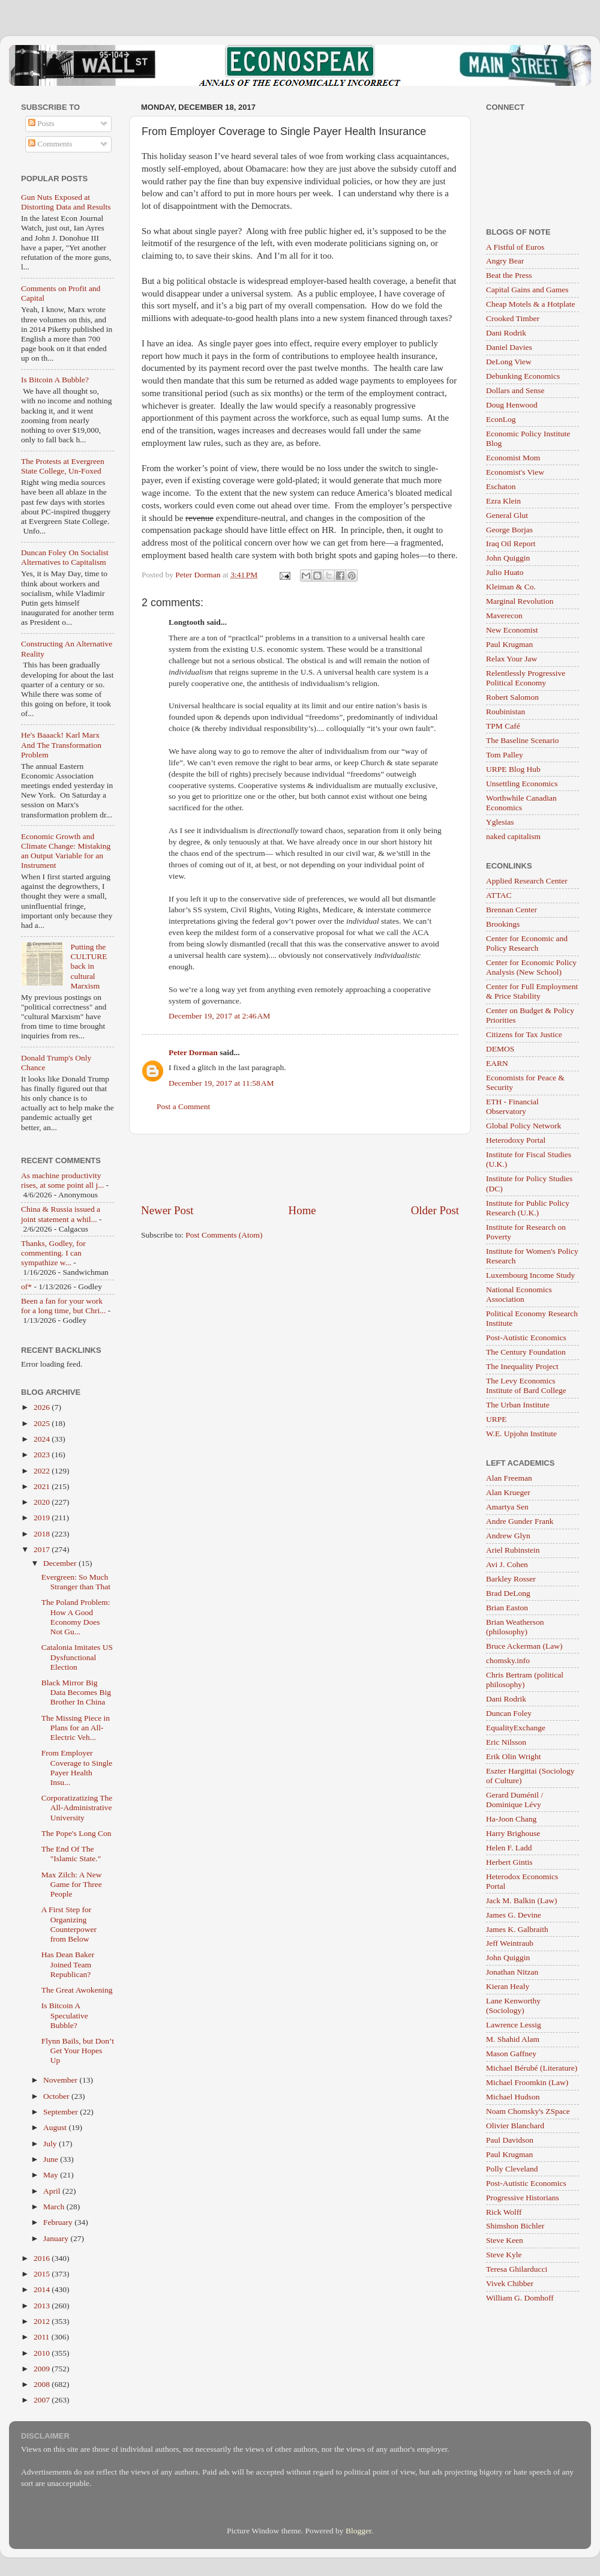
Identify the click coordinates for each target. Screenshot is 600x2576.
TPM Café (503, 725)
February (58, 2222)
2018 (43, 1533)
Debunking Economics (523, 376)
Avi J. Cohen (507, 1564)
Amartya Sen (507, 1506)
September (61, 2111)
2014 (43, 2289)
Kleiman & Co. (511, 586)
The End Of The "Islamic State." (71, 1853)
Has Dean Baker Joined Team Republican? (67, 1964)
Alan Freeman (509, 1477)
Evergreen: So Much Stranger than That (75, 1581)
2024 (43, 1438)
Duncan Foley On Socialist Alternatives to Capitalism (65, 557)
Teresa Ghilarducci (516, 2269)
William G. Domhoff (520, 2297)
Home (302, 1210)
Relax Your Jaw (511, 658)
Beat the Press (509, 275)
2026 (43, 1407)
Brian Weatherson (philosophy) (515, 1627)
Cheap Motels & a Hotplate (530, 303)
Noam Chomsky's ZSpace (528, 2111)
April (52, 2190)
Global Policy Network (523, 1125)
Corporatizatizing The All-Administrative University (77, 1807)
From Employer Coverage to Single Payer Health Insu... (76, 1767)
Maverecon (504, 615)
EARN (497, 1063)
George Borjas (509, 529)
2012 (43, 2321)
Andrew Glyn (508, 1535)
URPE (496, 1419)
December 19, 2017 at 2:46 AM (219, 1015)
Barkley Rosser (511, 1578)
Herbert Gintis (509, 1862)
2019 (43, 1517)
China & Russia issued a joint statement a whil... (60, 1214)
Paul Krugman (509, 644)
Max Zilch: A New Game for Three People (71, 1884)
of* (26, 1286)
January (56, 2238)
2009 (43, 2368)
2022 (43, 1470)
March (55, 2206)
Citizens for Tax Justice (524, 1034)
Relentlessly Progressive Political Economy (525, 678)
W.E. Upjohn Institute (521, 1433)
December (61, 1563)
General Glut (507, 515)
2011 (43, 2336)
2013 (43, 2305)
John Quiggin (508, 557)
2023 (43, 1454)
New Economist (512, 629)
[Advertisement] (300, 1169)
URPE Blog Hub (513, 769)
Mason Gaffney (511, 2053)
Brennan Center (511, 909)
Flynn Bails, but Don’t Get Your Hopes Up (77, 2050)
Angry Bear (505, 260)
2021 (43, 1486)
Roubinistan (505, 711)
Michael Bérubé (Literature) (531, 2067)
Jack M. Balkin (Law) (521, 1900)
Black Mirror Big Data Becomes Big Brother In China (76, 1692)
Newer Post (167, 1210)
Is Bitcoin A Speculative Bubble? (64, 2015)
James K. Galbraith (517, 1929)
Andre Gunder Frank (519, 1521)
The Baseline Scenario (522, 740)
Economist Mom (513, 457)
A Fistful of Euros (515, 246)
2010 (43, 2353)
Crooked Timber (512, 318)
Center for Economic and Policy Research (527, 943)
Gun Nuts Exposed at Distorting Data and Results (66, 202)
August (55, 2127)
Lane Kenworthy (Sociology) (513, 2005)
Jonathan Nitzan (512, 1971)
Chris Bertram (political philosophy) (524, 1679)
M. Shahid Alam (512, 2039)
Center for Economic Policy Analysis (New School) (531, 967)
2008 (43, 2384)
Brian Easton (507, 1607)
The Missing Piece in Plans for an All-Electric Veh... (75, 1728)
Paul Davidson (509, 2139)
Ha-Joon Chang (511, 1818)
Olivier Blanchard (515, 2125)
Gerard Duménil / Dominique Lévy (514, 1799)
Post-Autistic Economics (526, 1337)
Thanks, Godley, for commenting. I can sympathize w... (53, 1253)
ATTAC (498, 895)
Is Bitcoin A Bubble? (55, 379)
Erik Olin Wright (513, 1756)
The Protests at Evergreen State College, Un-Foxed (62, 466)
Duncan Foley (509, 1713)
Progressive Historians (522, 2197)
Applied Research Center (527, 880)
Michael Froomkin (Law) (527, 2082)
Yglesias (500, 821)
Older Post (435, 1210)
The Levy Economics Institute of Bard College (526, 1385)
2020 (43, 1501)
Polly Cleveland (512, 2168)
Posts (41, 123)
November (61, 2079)
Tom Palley (504, 754)
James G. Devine (513, 1914)
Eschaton (501, 486)
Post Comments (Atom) (223, 1234)
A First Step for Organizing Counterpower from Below (69, 1924)
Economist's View (515, 472)
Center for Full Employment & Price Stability (532, 991)
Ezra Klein (503, 500)
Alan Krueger (508, 1492)
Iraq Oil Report (510, 543)
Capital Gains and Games (527, 289)
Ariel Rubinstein (513, 1549)
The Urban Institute (518, 1404)
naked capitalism (513, 836)
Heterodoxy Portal (515, 1140)
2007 (43, 2399)
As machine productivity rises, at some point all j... (62, 1180)
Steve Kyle (504, 2254)
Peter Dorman (193, 1052)
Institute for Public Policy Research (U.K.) (527, 1208)
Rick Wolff (504, 2211)
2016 (43, 2258)
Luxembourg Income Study (530, 1275)
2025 (43, 1423)
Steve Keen (504, 2240)
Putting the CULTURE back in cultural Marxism (88, 966)
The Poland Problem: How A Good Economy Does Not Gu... (75, 1617)
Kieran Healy (507, 1986)
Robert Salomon (512, 697)
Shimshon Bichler (515, 2225)
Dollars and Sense (515, 390)
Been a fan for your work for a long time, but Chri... (63, 1305)
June (51, 2159)
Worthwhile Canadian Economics (521, 802)
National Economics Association (519, 1294)
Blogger (358, 2530)
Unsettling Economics (522, 783)
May (51, 2174)
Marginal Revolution (520, 601)
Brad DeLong (508, 1593)
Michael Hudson (513, 2096)
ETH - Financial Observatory (512, 1106)
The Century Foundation (526, 1351)
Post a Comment (183, 1106)
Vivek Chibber (509, 2283)
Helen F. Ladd (509, 1847)
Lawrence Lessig (513, 2024)
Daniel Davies (509, 347)
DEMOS (500, 1048)
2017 (43, 1549)
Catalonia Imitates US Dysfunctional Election (77, 1657)
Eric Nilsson (506, 1742)
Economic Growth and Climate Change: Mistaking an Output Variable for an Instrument (65, 851)
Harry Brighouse (513, 1833)
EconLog (501, 419)
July (51, 2143)
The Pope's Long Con (76, 1833)
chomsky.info (508, 1660)
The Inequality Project (522, 1366)
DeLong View (509, 361)
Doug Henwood (512, 404)
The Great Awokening (77, 1989)
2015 (43, 2273)
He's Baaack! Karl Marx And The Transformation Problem (61, 744)
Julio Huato (505, 572)
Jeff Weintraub (509, 1943)
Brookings (503, 923)
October (57, 2096)
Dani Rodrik (506, 332)
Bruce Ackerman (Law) (524, 1646)
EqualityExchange (515, 1727)
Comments (50, 143)
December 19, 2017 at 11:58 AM (221, 1083)
